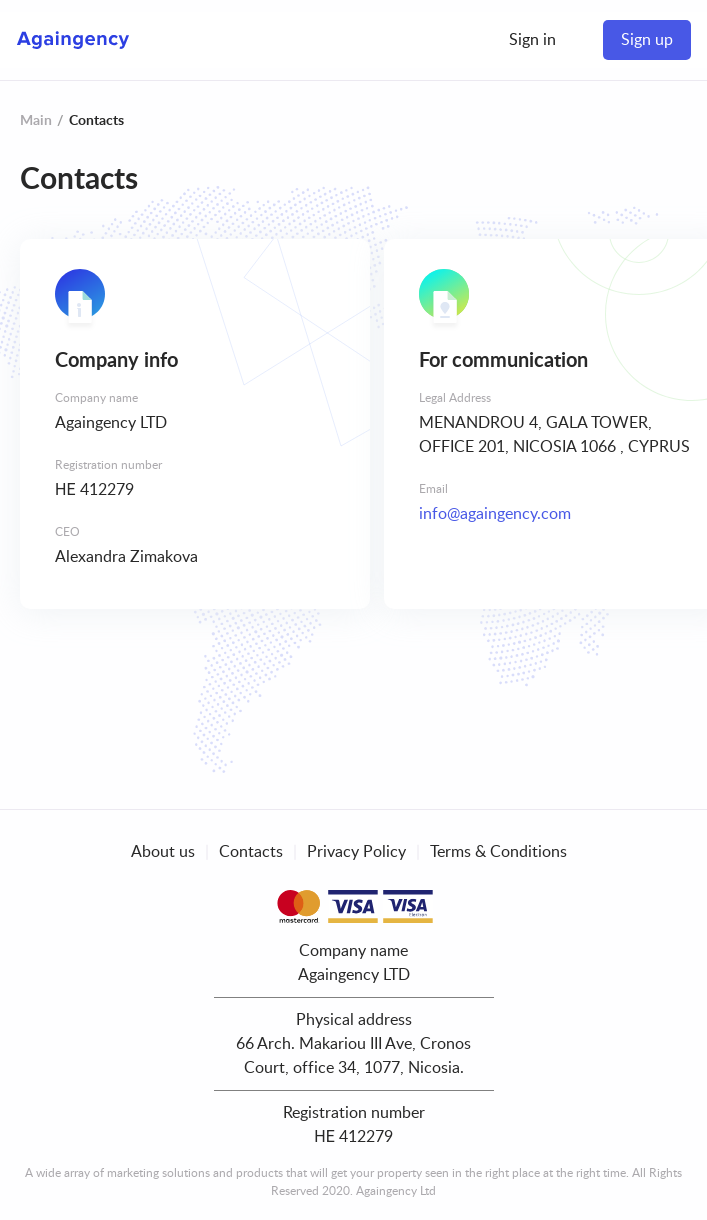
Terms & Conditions (498, 852)
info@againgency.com (495, 514)
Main (36, 121)
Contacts (251, 852)
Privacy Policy (356, 852)
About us (163, 852)
